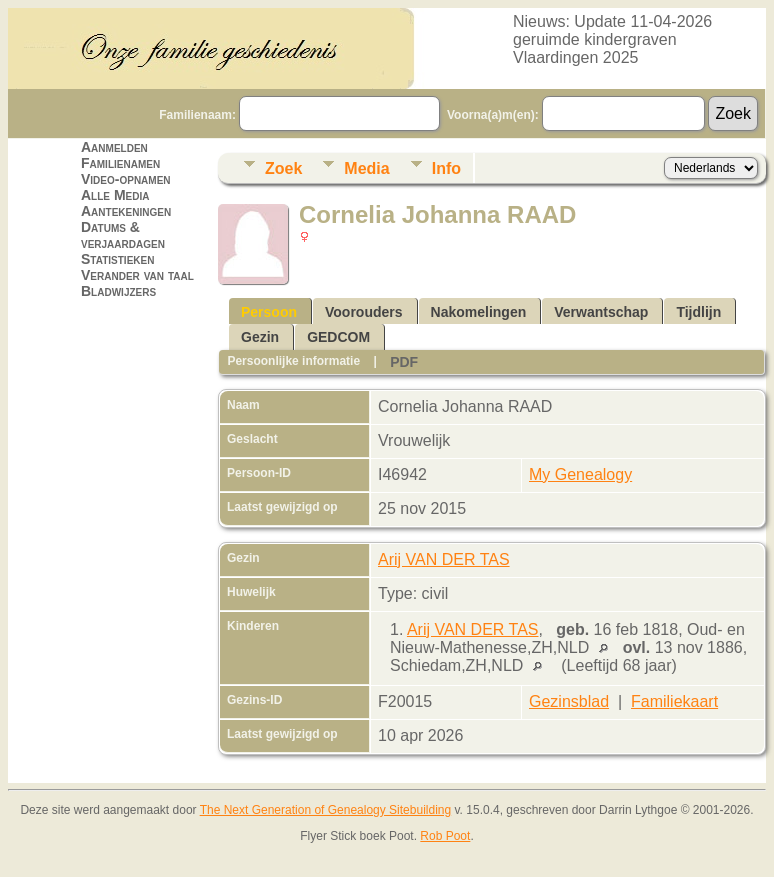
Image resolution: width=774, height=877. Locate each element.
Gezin (260, 337)
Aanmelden (114, 147)
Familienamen (120, 163)
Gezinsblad (569, 701)
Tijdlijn (698, 312)
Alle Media (115, 195)
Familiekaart (674, 701)
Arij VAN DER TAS (444, 559)
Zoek (283, 168)
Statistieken (117, 259)
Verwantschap (601, 312)
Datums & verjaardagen (123, 235)
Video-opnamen (126, 179)
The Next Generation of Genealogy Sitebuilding (326, 810)
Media (366, 168)
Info (446, 168)
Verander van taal (137, 275)
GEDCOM (338, 337)
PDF (404, 362)
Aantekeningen (126, 211)
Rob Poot (445, 836)
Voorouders (364, 312)
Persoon (269, 312)
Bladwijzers (118, 291)
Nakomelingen (479, 312)
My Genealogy (580, 474)
